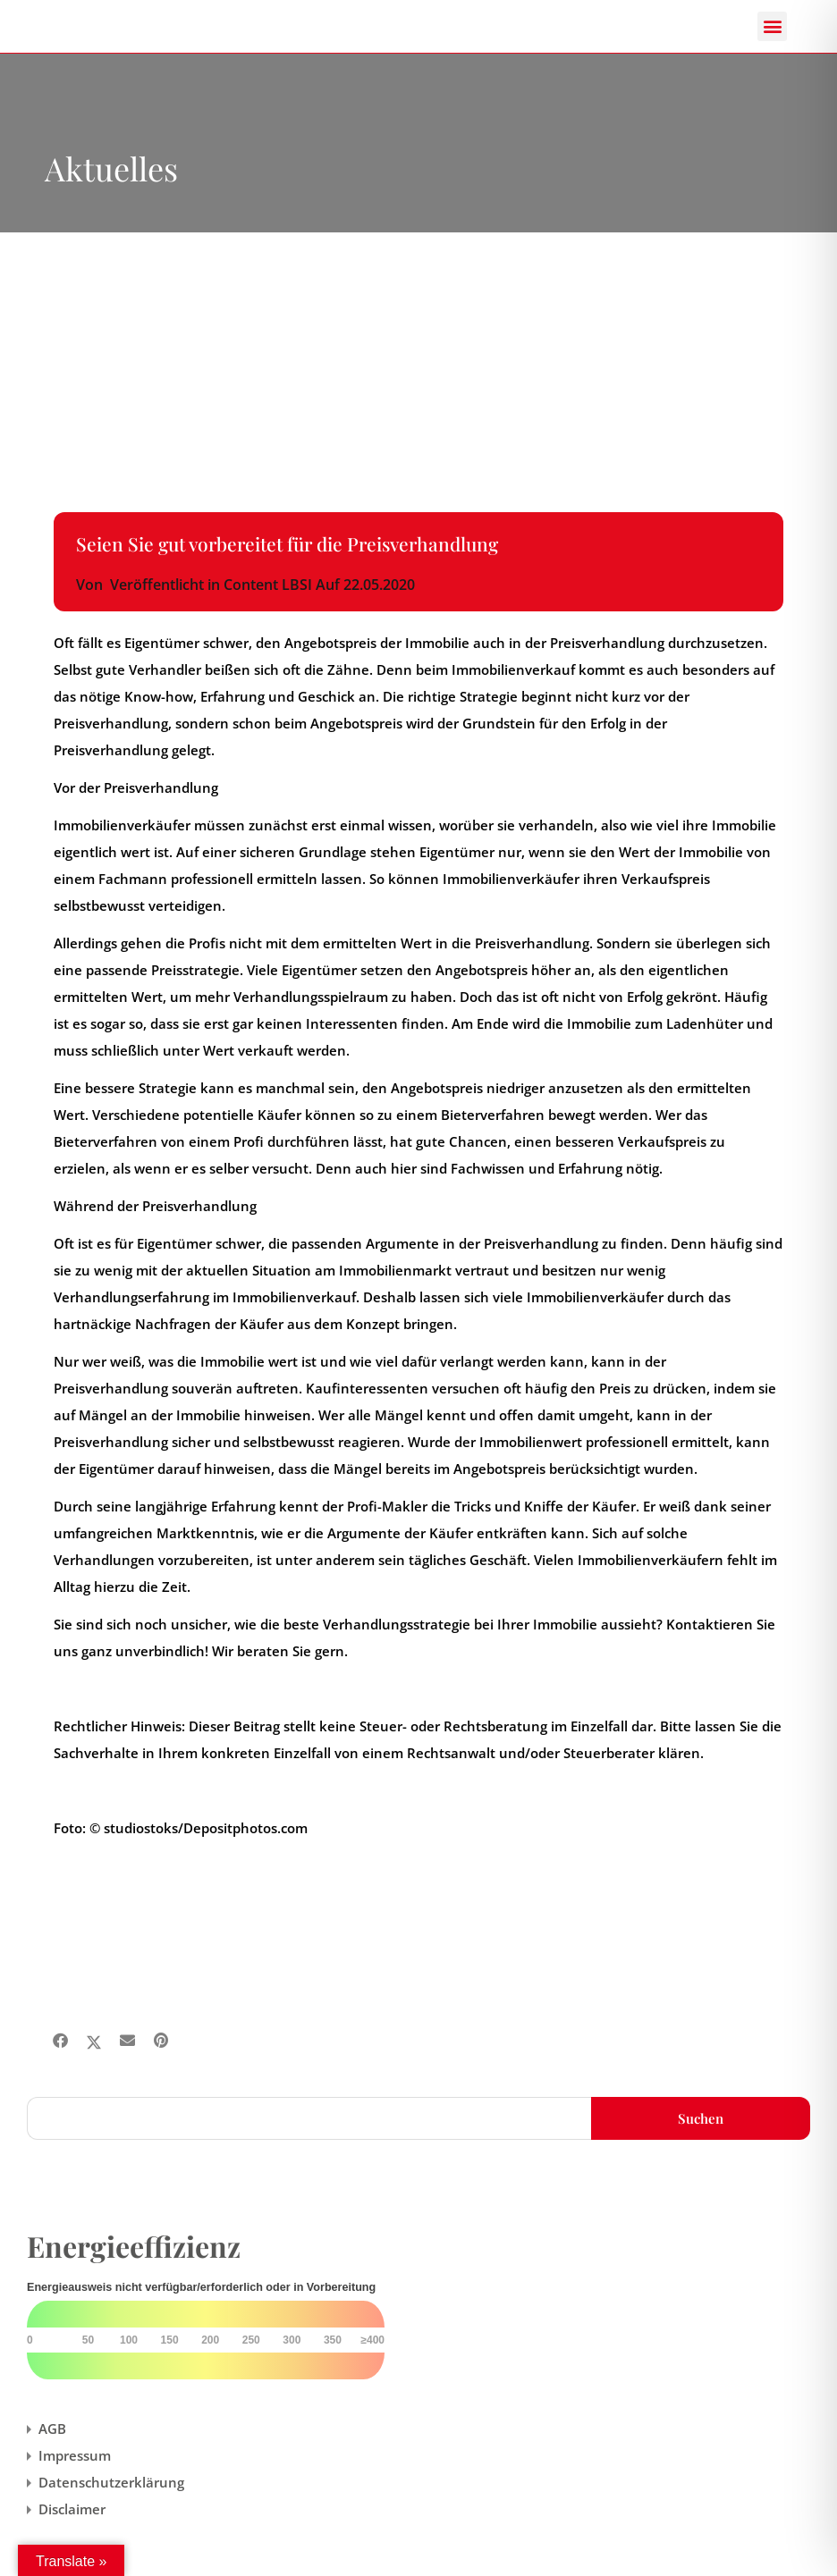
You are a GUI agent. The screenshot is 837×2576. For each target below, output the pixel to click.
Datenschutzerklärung (111, 2482)
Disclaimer (72, 2509)
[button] (772, 26)
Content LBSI (268, 584)
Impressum (74, 2455)
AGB (52, 2428)
